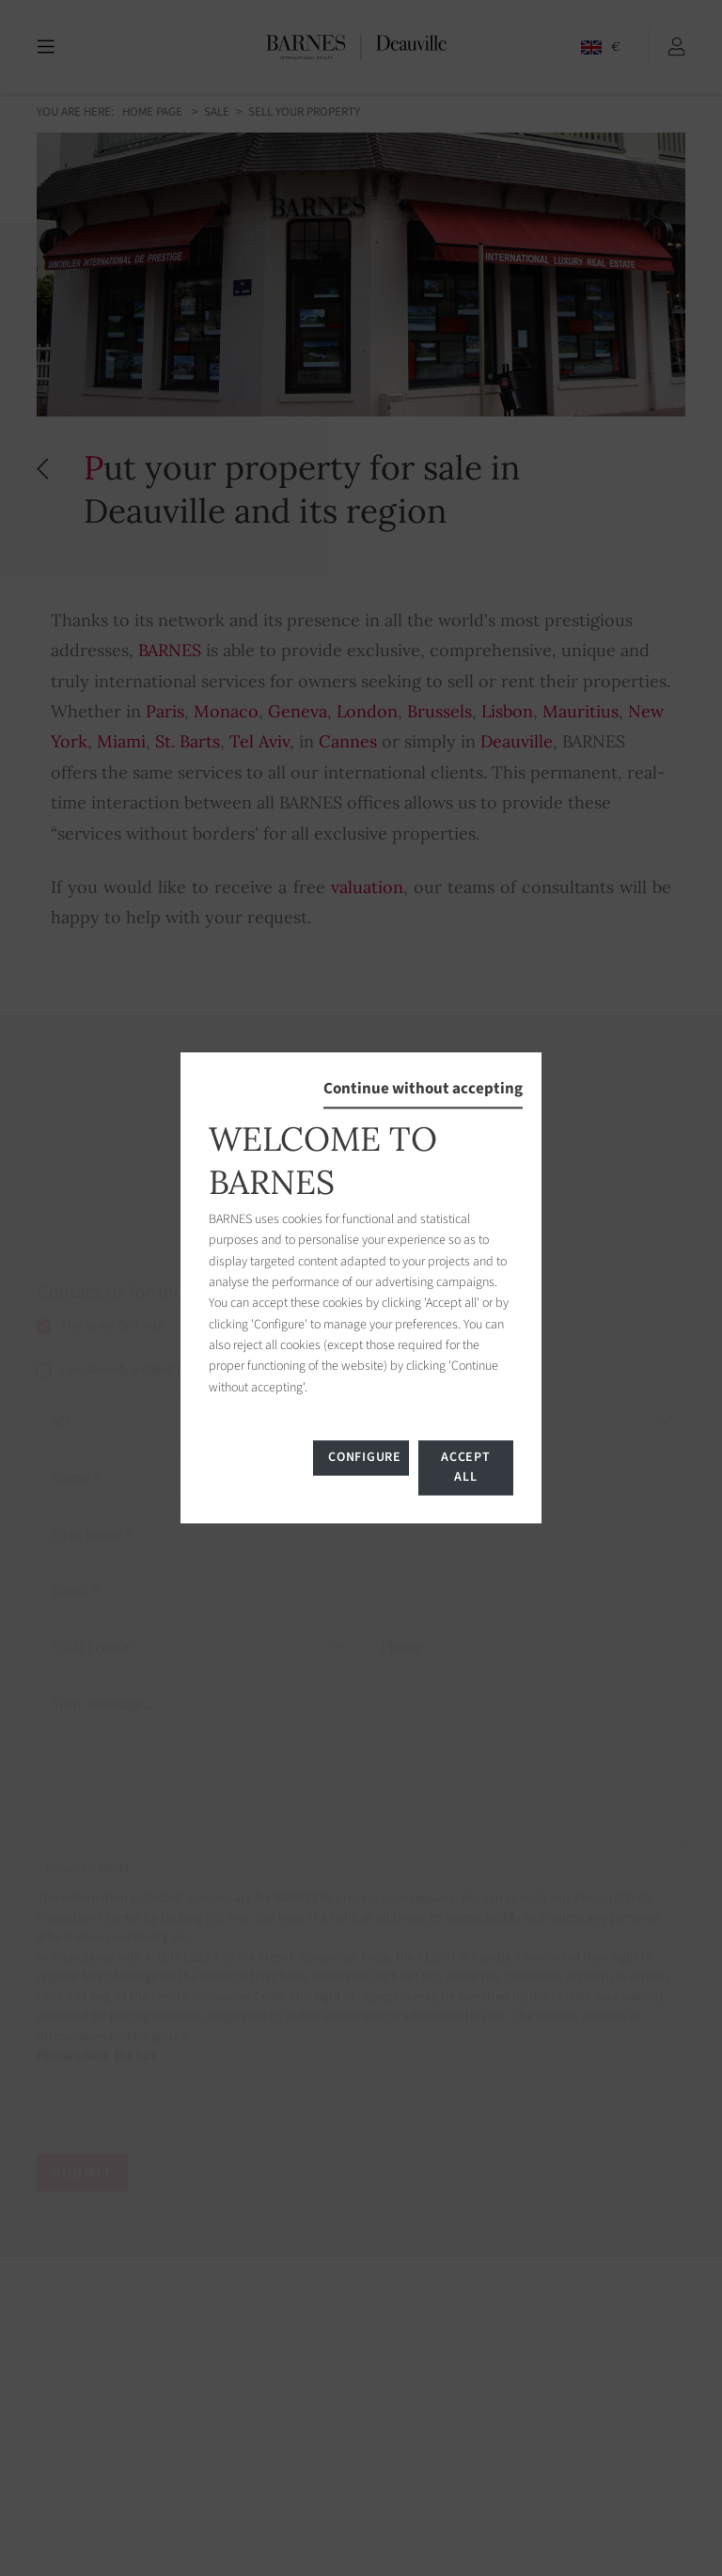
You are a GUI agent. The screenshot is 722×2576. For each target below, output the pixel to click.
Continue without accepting (423, 1088)
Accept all (465, 1468)
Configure (364, 1458)
